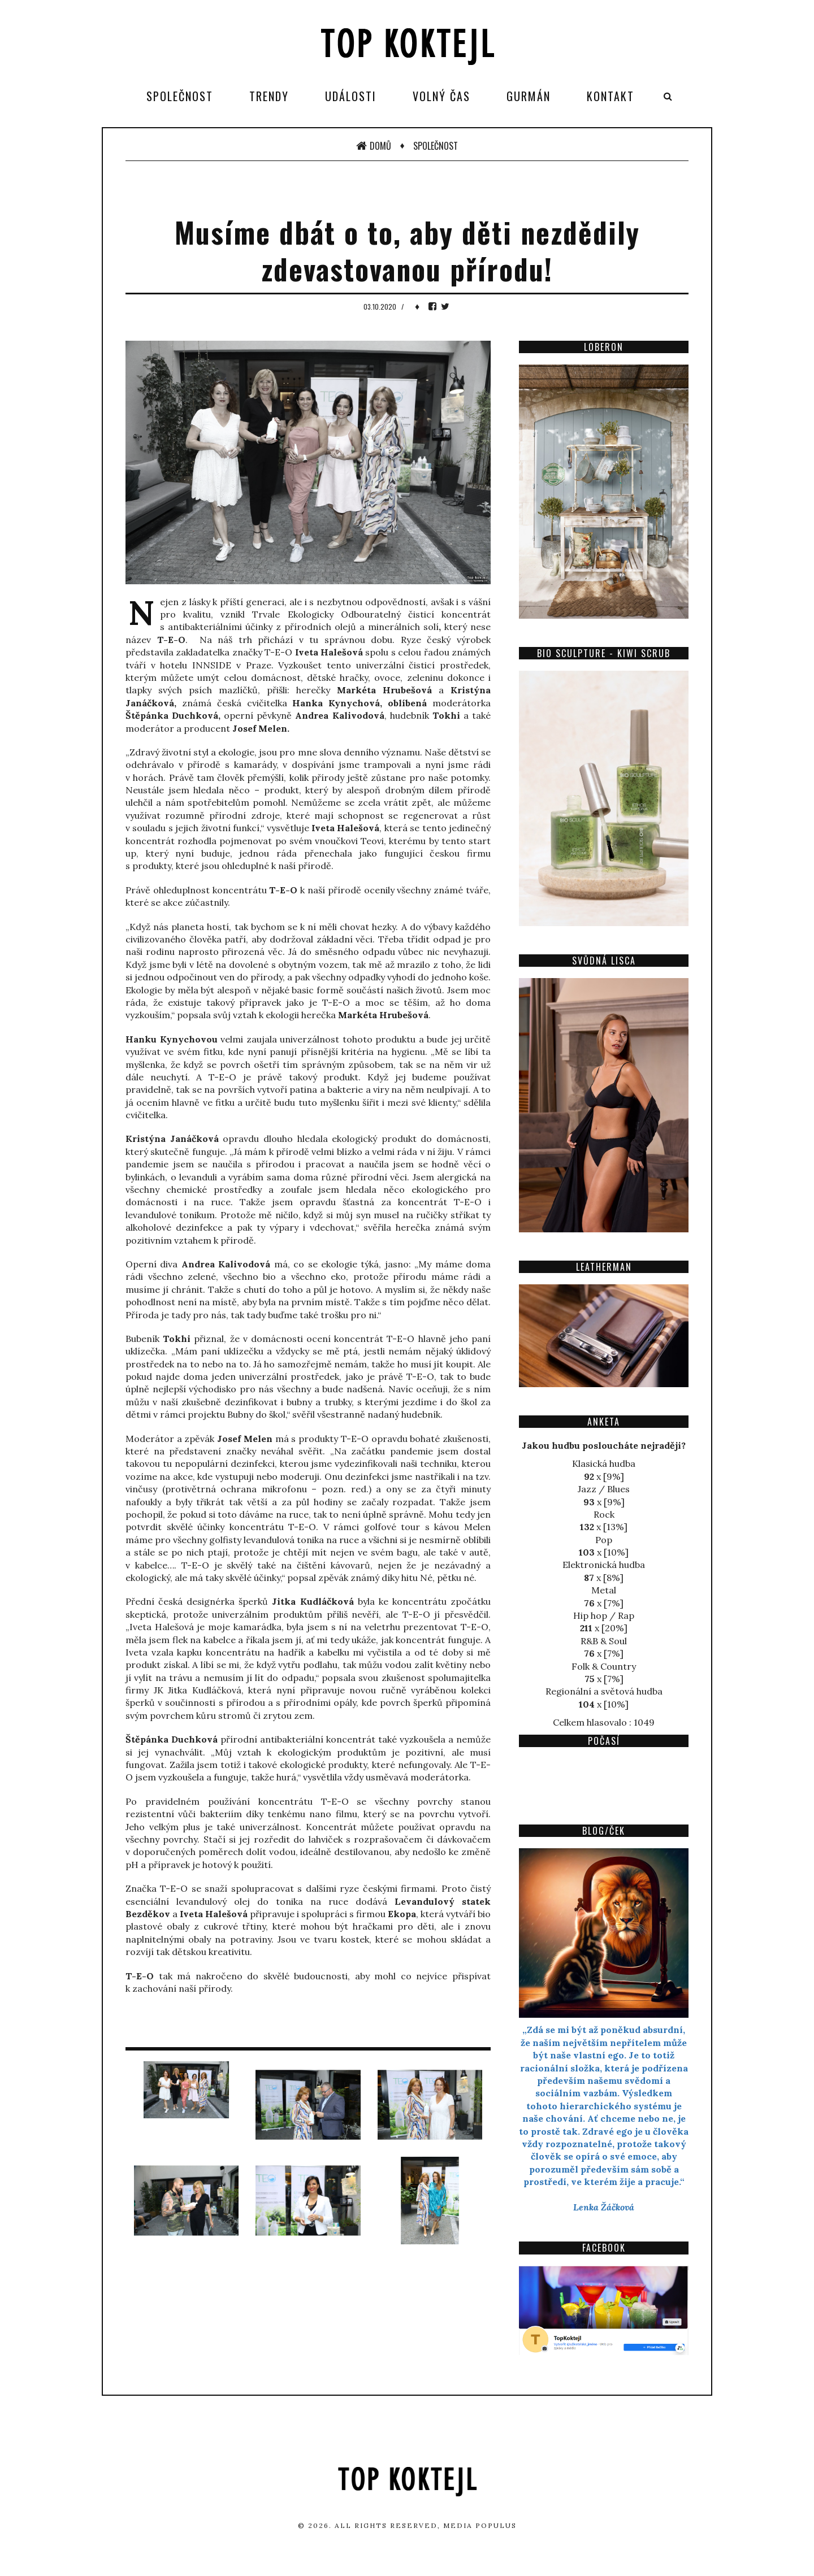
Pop (603, 1539)
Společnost (179, 96)
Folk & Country (603, 1666)
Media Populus (480, 2525)
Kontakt (610, 96)
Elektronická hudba (603, 1564)
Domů (373, 146)
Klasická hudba (603, 1463)
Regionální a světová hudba (604, 1691)
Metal (603, 1590)
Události (350, 96)
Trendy (269, 96)
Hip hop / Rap (603, 1615)
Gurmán (528, 96)
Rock (604, 1514)
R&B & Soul (604, 1641)
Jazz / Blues (604, 1489)
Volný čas (441, 96)
